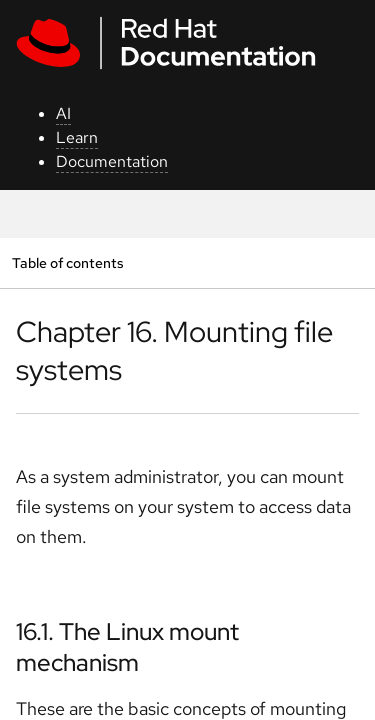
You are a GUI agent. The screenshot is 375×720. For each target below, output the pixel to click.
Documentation (112, 161)
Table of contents (67, 262)
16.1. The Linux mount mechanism (127, 647)
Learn (77, 137)
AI (63, 113)
